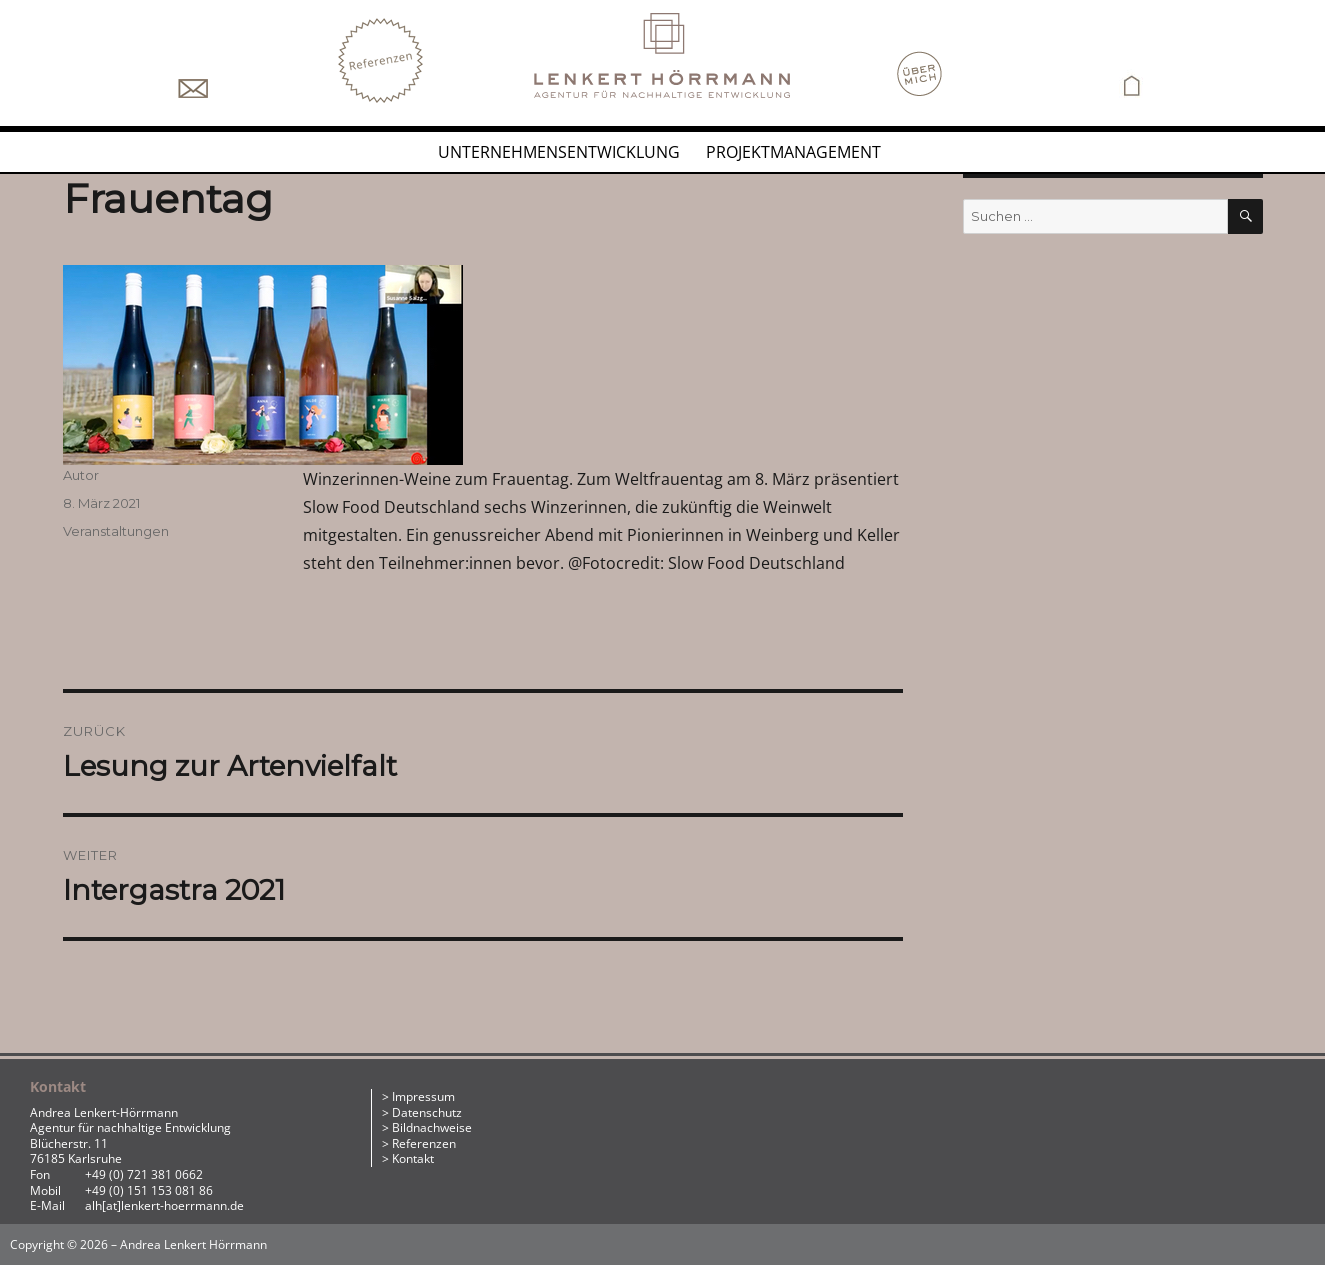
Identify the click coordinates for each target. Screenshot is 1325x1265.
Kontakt (413, 1158)
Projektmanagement (793, 152)
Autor (81, 475)
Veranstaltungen (116, 531)
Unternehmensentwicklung (559, 152)
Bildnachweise (432, 1127)
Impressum (423, 1096)
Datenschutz (427, 1112)
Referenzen (424, 1143)
